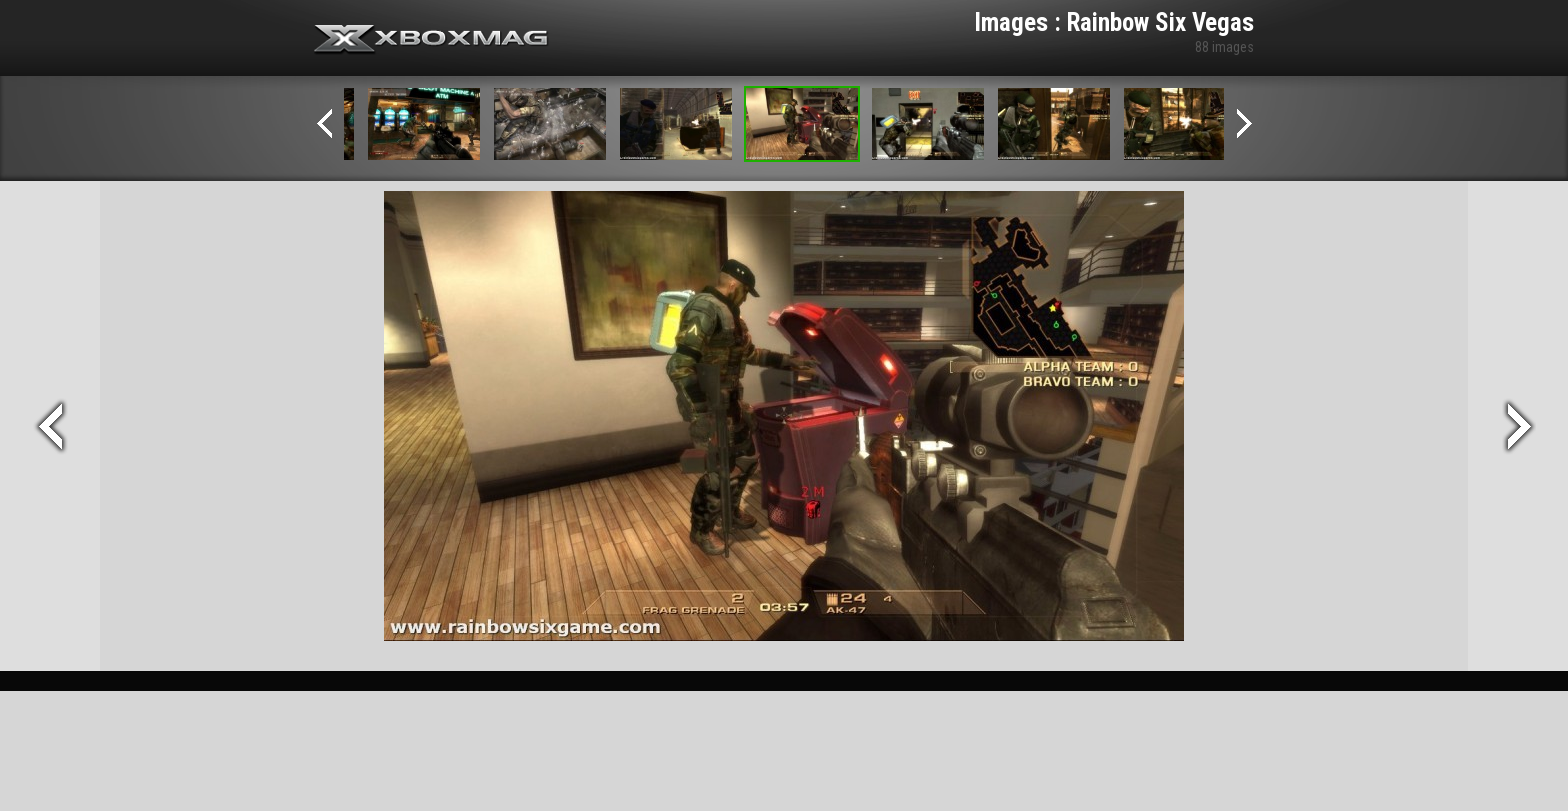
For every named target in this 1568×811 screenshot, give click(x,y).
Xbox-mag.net (431, 40)
